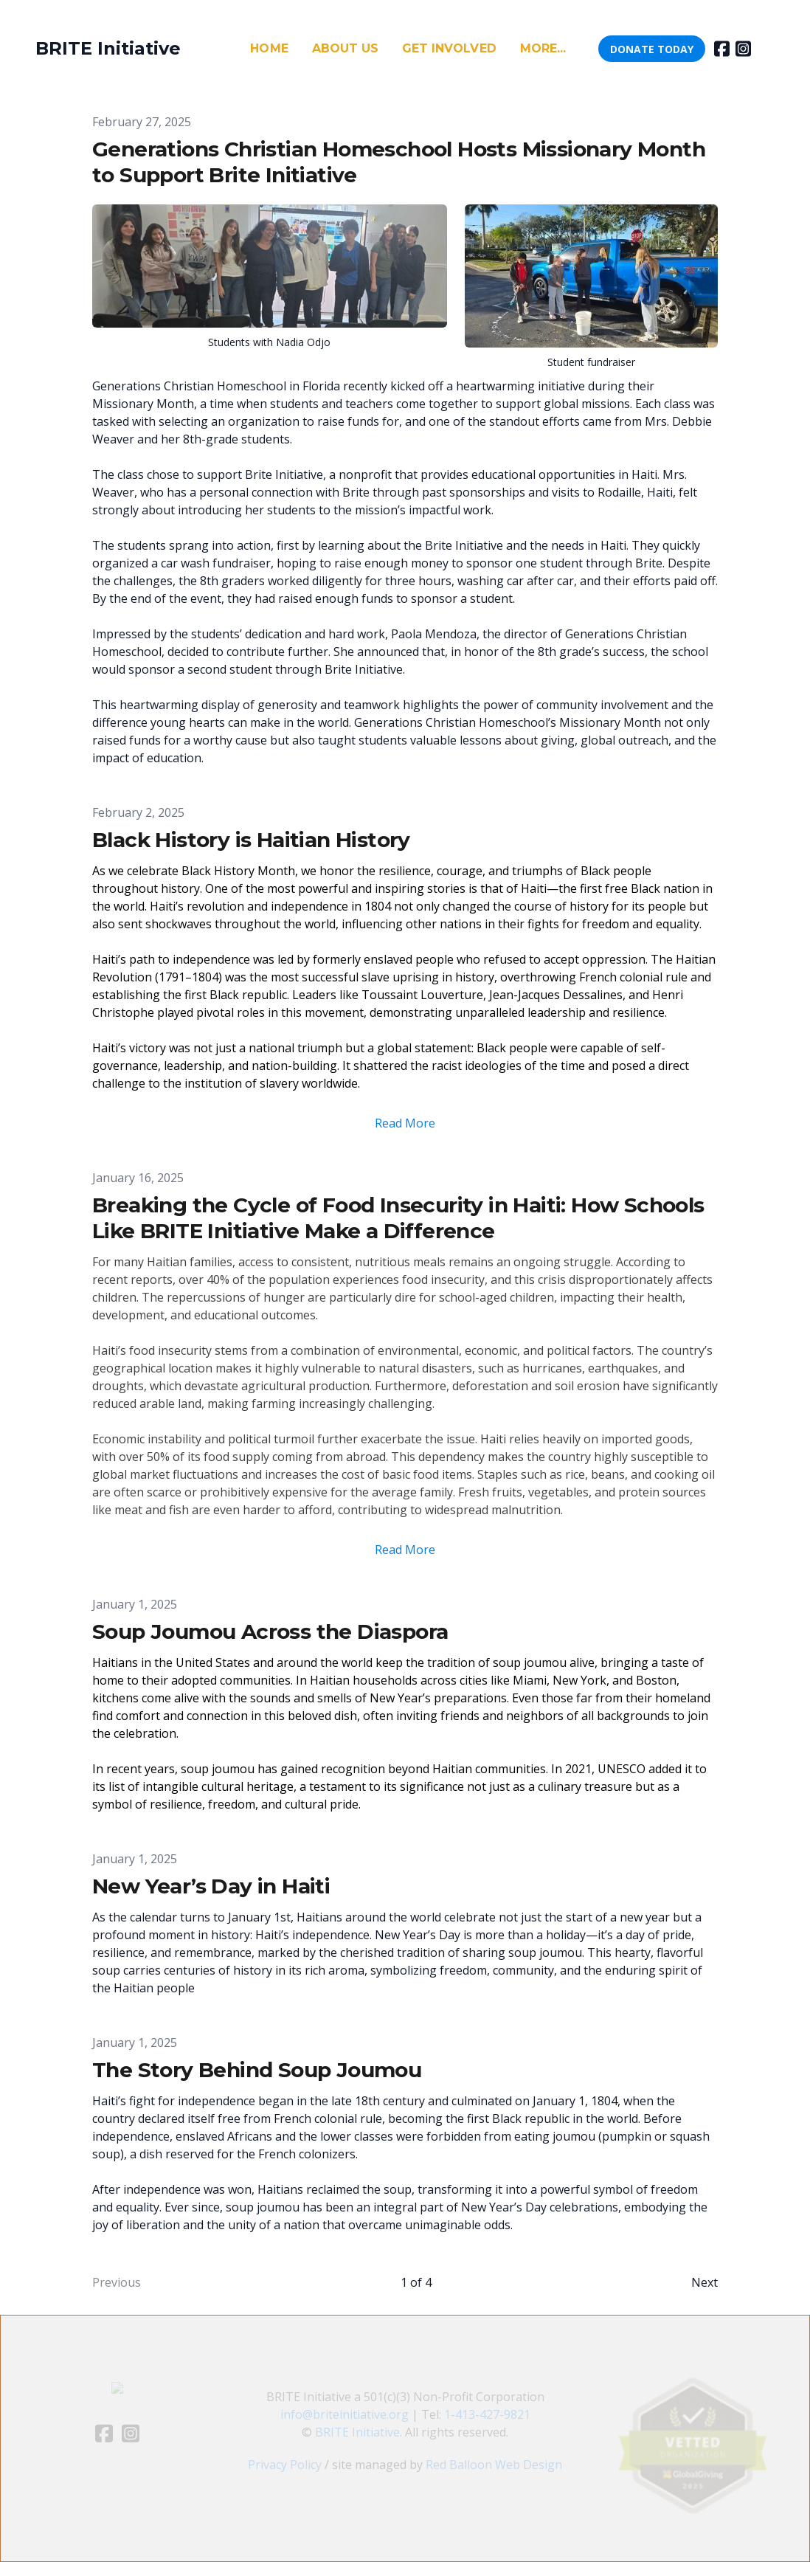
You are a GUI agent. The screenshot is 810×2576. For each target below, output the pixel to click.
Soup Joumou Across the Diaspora (270, 1631)
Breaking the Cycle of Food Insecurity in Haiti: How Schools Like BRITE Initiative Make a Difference (398, 1217)
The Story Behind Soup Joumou (256, 2069)
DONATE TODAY (651, 49)
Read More (405, 1123)
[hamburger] (198, 48)
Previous (116, 2282)
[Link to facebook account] (722, 49)
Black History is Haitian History (251, 839)
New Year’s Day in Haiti (211, 1886)
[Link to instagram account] (743, 49)
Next (704, 2282)
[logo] (108, 48)
